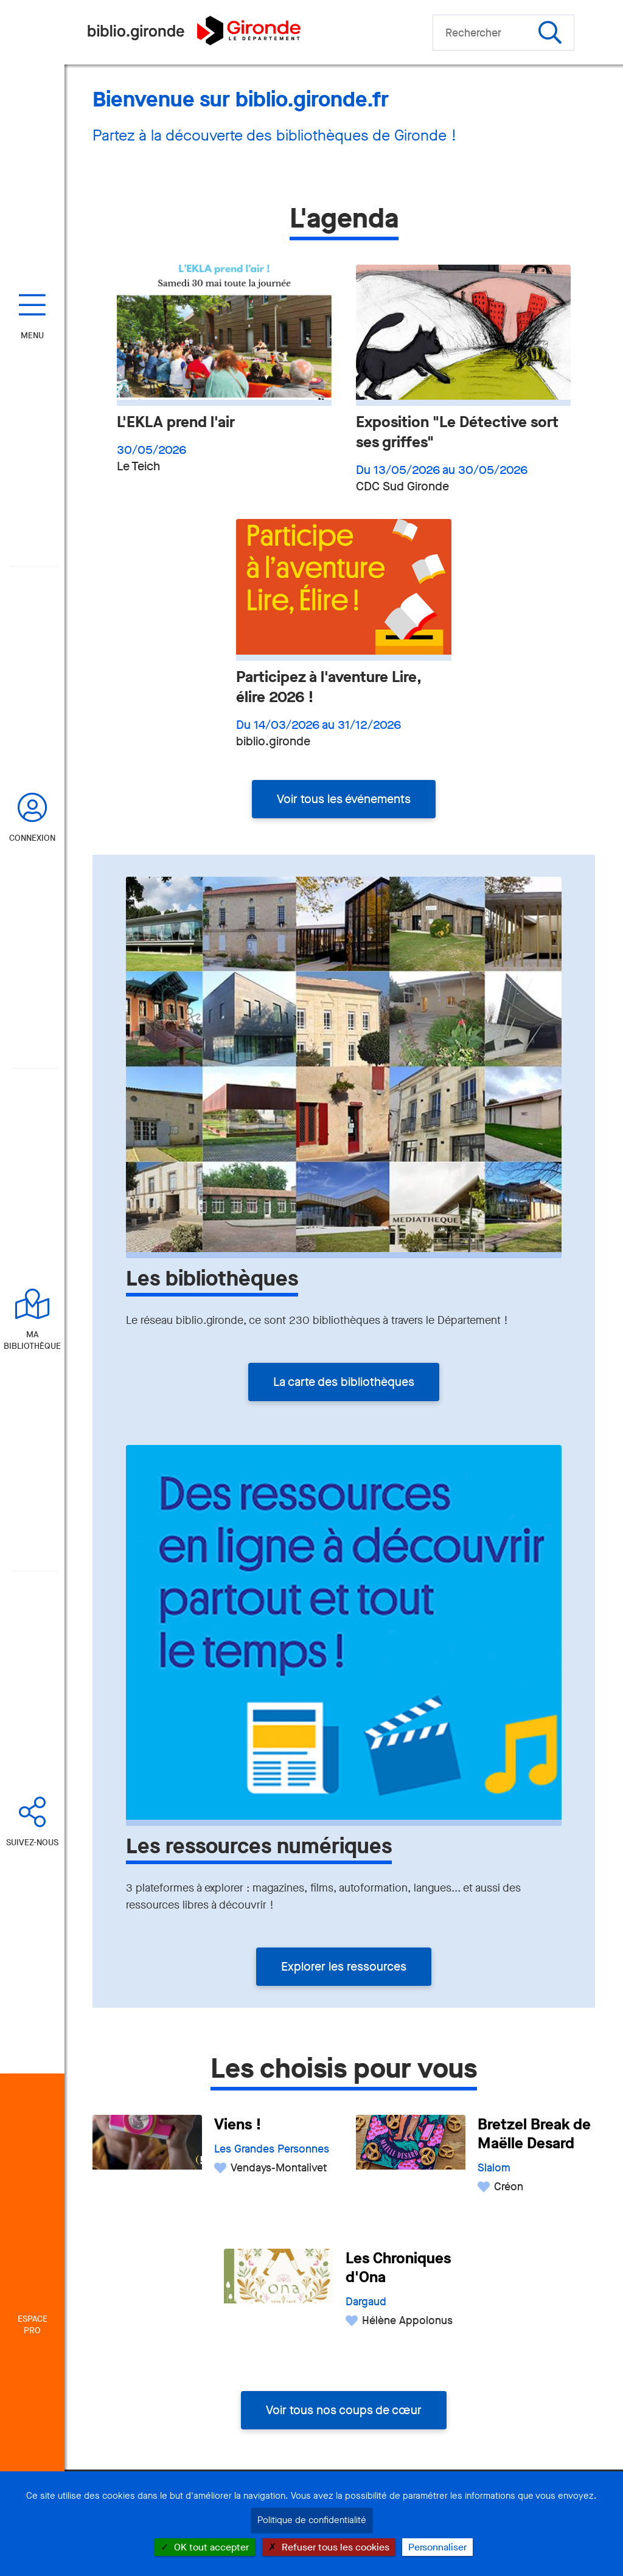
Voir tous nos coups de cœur (344, 2410)
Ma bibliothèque (32, 1340)
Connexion (32, 838)
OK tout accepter (205, 2547)
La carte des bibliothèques (343, 1382)
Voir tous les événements (344, 799)
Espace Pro (32, 2324)
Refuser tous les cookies (328, 2547)
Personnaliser (437, 2547)
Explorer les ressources (343, 1966)
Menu (32, 335)
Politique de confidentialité (311, 2520)
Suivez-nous (32, 1842)
